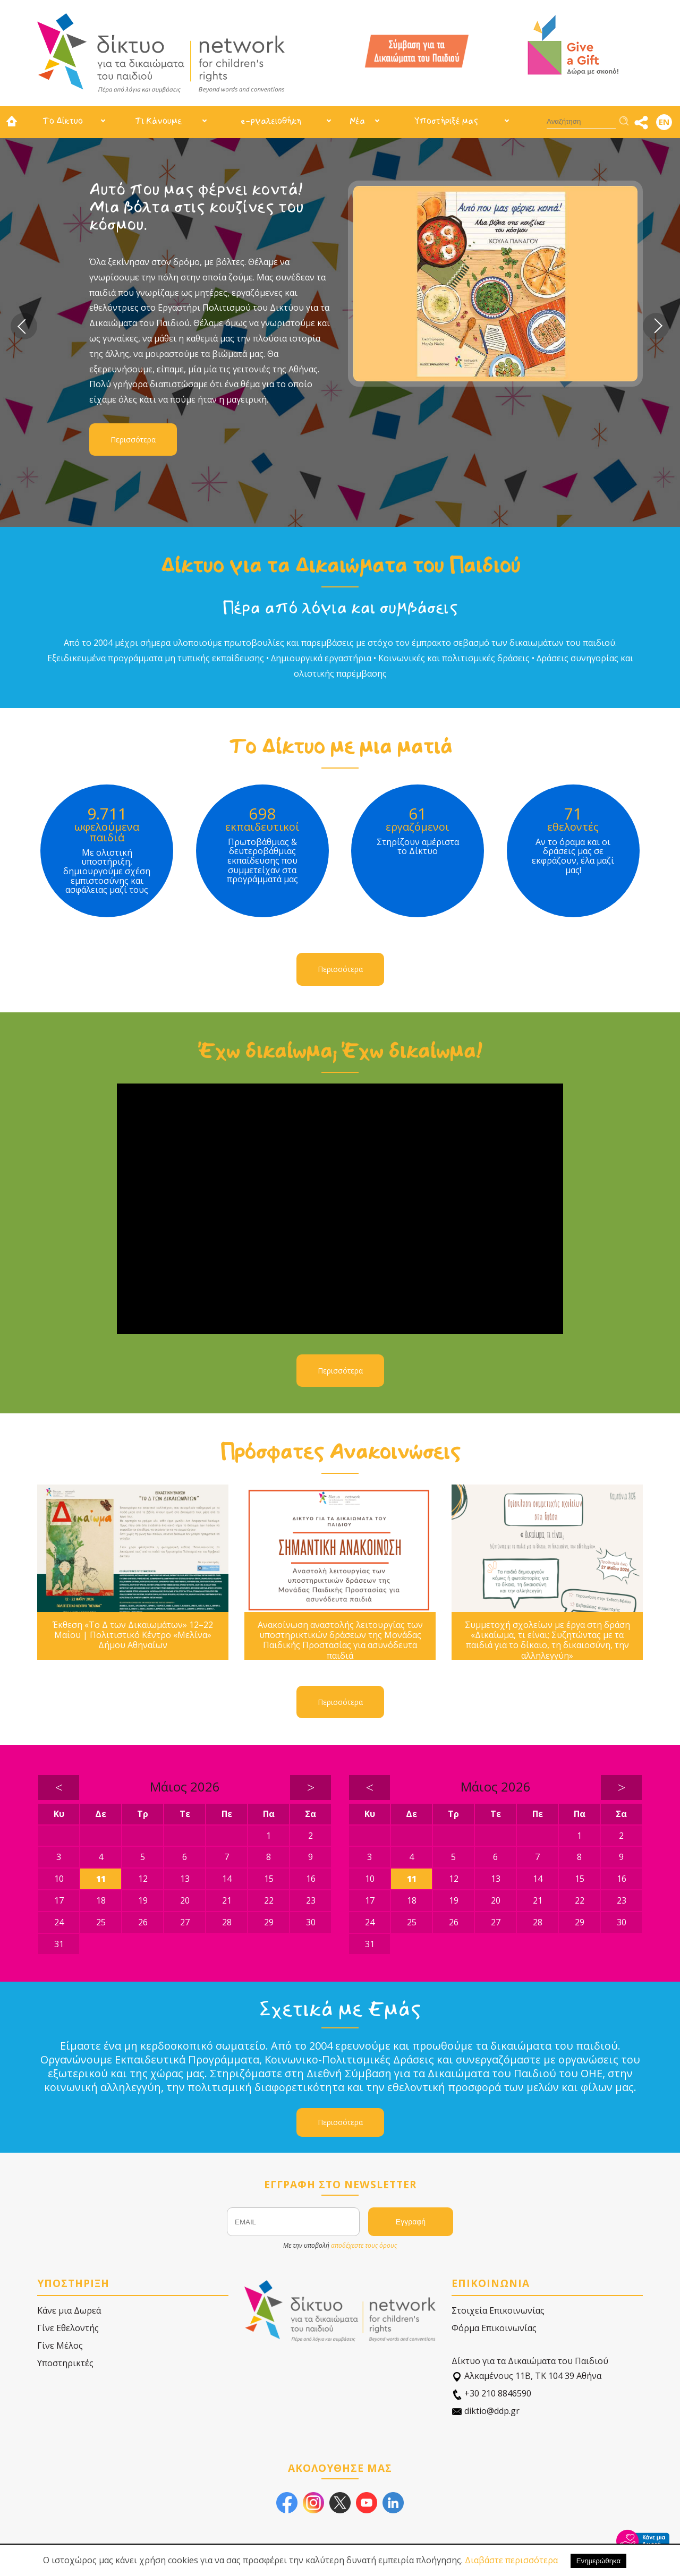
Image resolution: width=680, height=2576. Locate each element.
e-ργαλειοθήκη (271, 120)
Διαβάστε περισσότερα (511, 2560)
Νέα (357, 120)
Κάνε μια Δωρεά (69, 2310)
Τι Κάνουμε (158, 120)
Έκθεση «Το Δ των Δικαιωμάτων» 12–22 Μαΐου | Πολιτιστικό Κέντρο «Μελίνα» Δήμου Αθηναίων (133, 1635)
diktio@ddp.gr (486, 2411)
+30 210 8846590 (491, 2393)
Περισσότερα (133, 439)
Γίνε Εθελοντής (68, 2328)
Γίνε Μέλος (60, 2345)
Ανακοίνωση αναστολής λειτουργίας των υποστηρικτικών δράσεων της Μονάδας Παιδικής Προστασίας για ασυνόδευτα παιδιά (340, 1640)
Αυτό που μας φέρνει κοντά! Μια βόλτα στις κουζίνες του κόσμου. (196, 207)
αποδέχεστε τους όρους (364, 2245)
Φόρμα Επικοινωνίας (494, 2328)
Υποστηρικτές (65, 2363)
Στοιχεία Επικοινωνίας (498, 2310)
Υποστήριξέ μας (446, 120)
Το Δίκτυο (62, 120)
